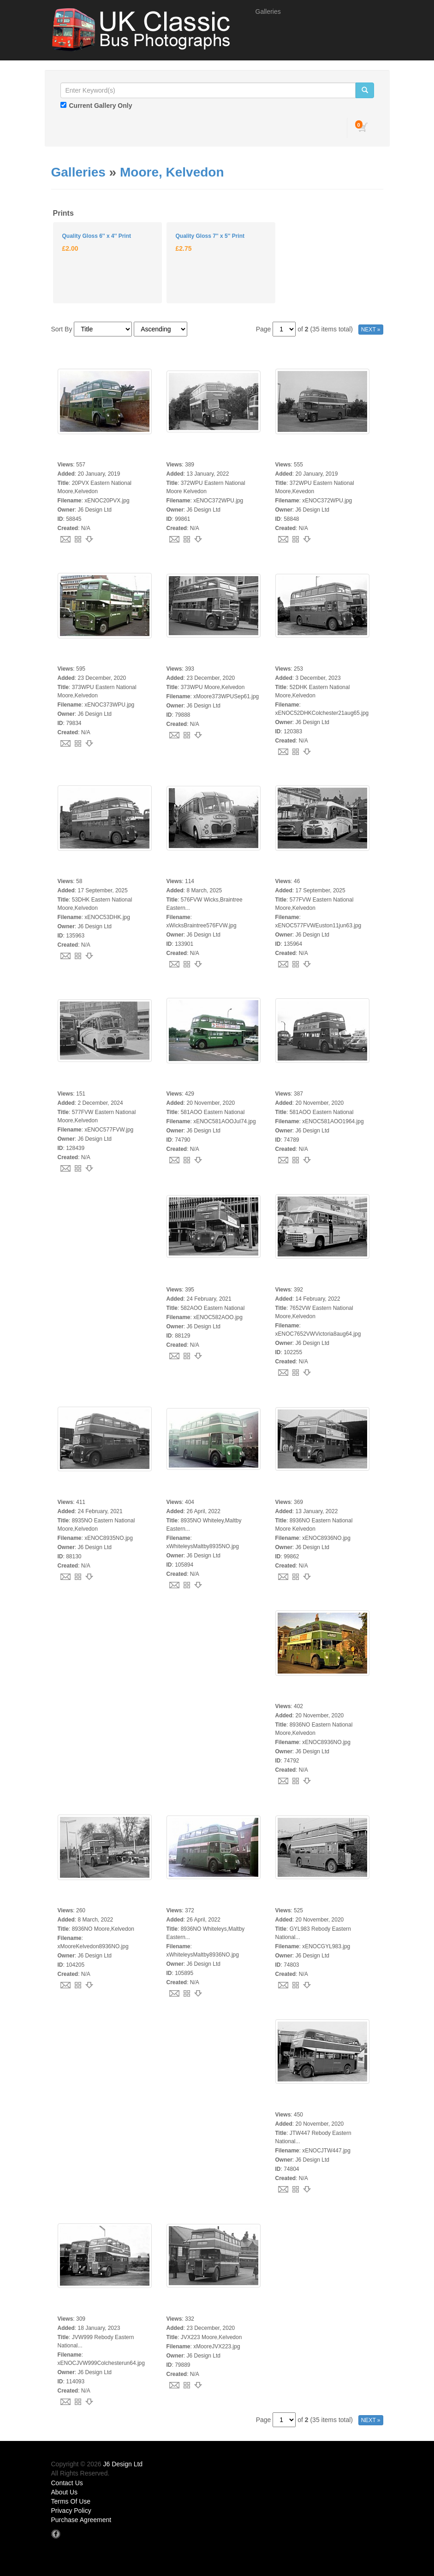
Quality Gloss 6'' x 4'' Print (96, 236)
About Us (64, 2492)
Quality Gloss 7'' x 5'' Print (210, 236)
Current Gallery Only (100, 105)
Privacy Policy (71, 2510)
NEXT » (370, 329)
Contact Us (67, 2483)
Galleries (268, 11)
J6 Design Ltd (123, 2464)
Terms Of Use (71, 2501)
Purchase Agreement (81, 2519)
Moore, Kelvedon (172, 172)
